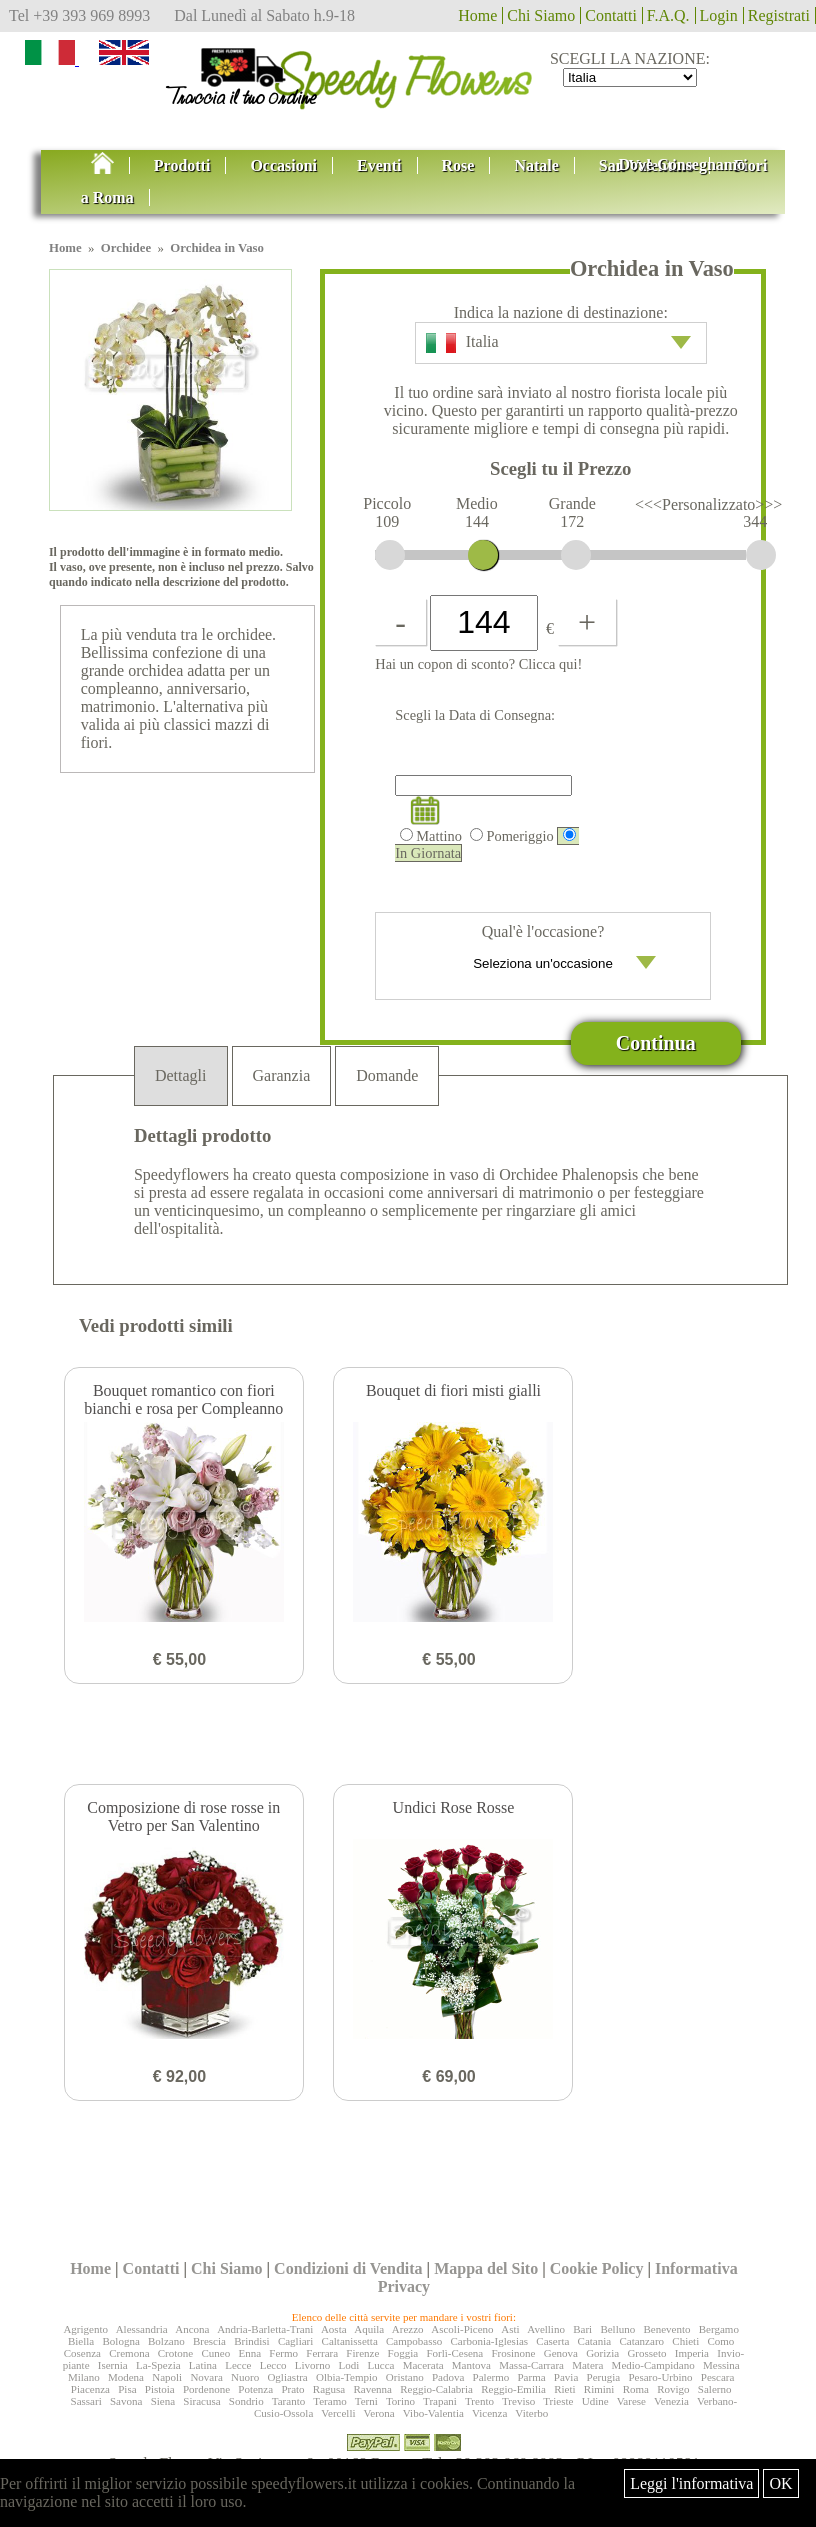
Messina (721, 2365)
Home (477, 15)
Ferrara (322, 2353)
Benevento (666, 2329)
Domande (387, 1075)
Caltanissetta (350, 2341)
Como (720, 2341)
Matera (587, 2365)
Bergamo (719, 2329)
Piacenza (90, 2389)
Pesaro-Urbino (660, 2377)
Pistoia (160, 2389)
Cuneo (215, 2353)
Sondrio (246, 2401)
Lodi (349, 2365)
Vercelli (338, 2413)
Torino (400, 2401)
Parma (532, 2377)
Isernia (113, 2365)
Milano (84, 2377)
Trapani (440, 2401)
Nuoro (245, 2377)
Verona (379, 2413)
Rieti (564, 2389)
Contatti (611, 15)
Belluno (617, 2329)
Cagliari (295, 2341)
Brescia (209, 2341)
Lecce (238, 2365)
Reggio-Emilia (513, 2389)
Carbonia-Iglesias (490, 2341)
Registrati (779, 15)
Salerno (715, 2389)
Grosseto (646, 2353)
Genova (561, 2353)
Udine (595, 2401)
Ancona (192, 2329)
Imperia (692, 2353)
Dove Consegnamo (682, 164)
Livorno (312, 2365)
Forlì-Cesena (454, 2353)
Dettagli (181, 1075)
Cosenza (82, 2353)
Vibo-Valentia (433, 2413)
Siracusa (201, 2401)
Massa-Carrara (531, 2365)
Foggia (403, 2353)
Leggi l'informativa (691, 2483)
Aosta (334, 2329)
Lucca (381, 2365)
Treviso (518, 2401)
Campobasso (414, 2341)
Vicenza (489, 2413)
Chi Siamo (541, 15)
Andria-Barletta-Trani (265, 2329)
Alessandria (142, 2329)
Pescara (718, 2377)
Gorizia (602, 2353)
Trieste (558, 2401)
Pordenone (206, 2389)
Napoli (167, 2377)
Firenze (362, 2353)
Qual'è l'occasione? (543, 953)
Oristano (405, 2377)
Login (719, 15)
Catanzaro (641, 2341)
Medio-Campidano (653, 2365)
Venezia (671, 2401)
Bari (582, 2329)
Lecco (273, 2365)
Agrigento (85, 2329)
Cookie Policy (597, 2268)
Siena (163, 2401)
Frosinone (513, 2353)
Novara (206, 2377)
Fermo (283, 2353)
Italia (558, 343)
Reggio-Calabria (436, 2389)
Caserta (552, 2341)
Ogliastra (287, 2377)
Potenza (255, 2389)
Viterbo (531, 2413)
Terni (366, 2401)
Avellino (546, 2329)
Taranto (288, 2401)
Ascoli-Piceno (462, 2329)
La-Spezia (158, 2365)
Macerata (423, 2365)
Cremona (129, 2353)
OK (780, 2483)
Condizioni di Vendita (348, 2268)
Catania (595, 2341)
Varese (631, 2401)
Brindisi (251, 2341)
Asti (510, 2329)
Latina (203, 2365)
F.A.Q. (668, 15)
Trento (479, 2401)
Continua (656, 1043)
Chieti (685, 2341)
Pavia (566, 2377)
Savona (126, 2401)
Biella (81, 2341)
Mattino (431, 836)
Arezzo (408, 2329)
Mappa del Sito (486, 2268)
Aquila (369, 2329)
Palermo (491, 2377)
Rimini (599, 2389)
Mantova (471, 2365)
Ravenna (373, 2389)
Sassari (86, 2401)
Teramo (329, 2401)
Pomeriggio (511, 836)
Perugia (604, 2377)
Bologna (120, 2341)
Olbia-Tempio (347, 2377)
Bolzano (166, 2341)
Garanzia (282, 1075)
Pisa (127, 2389)
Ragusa (329, 2389)
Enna (249, 2353)
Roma (636, 2389)
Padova (448, 2377)
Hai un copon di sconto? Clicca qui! (478, 664)
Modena (126, 2377)
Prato (292, 2389)
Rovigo (673, 2389)
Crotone (175, 2353)
